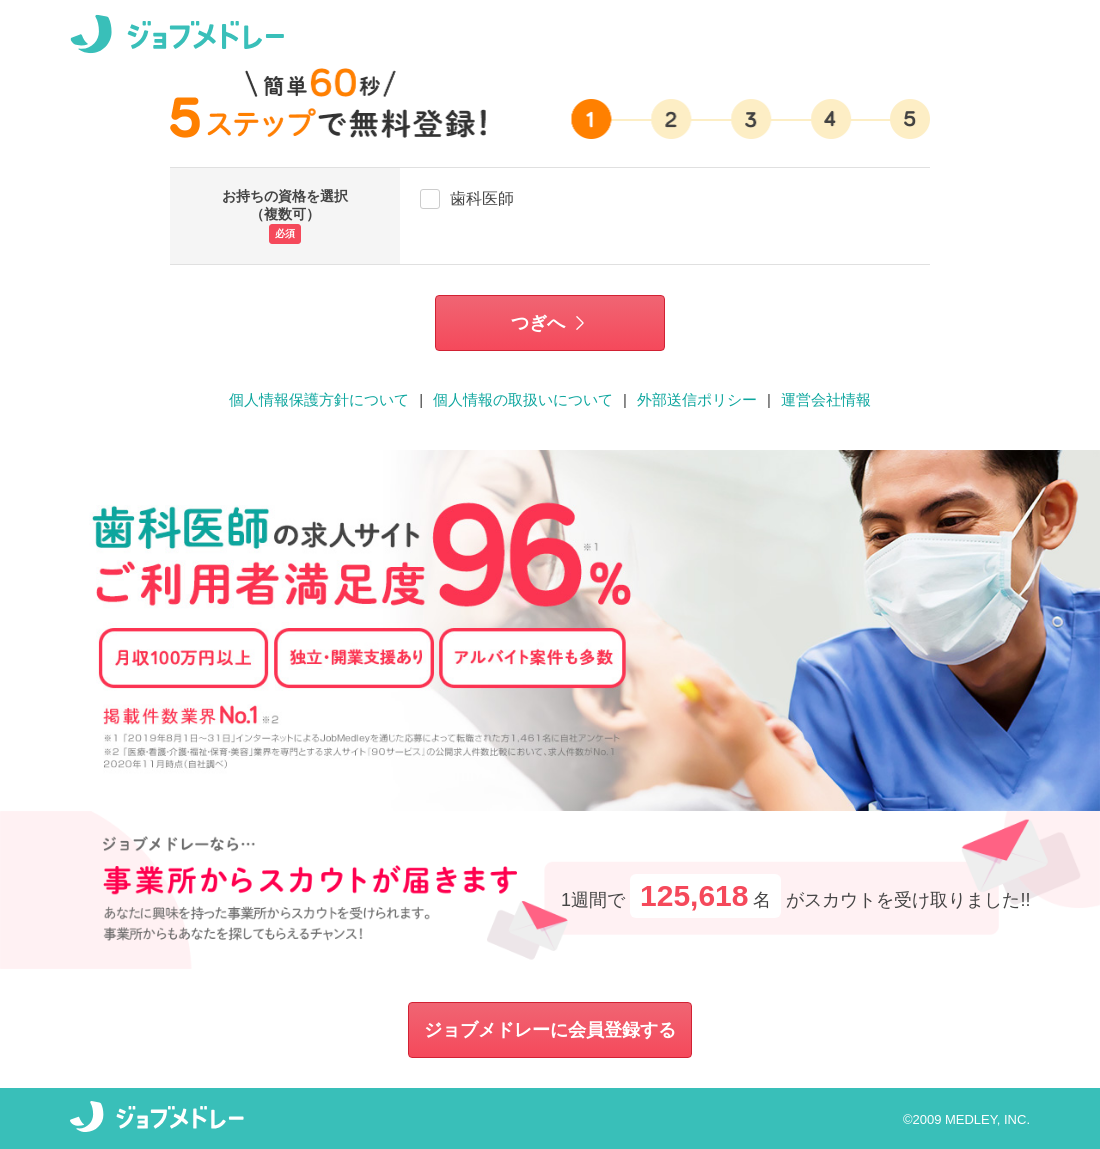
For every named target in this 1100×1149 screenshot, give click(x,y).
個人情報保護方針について (319, 399)
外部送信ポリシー (697, 399)
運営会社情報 (826, 399)
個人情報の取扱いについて (523, 399)
